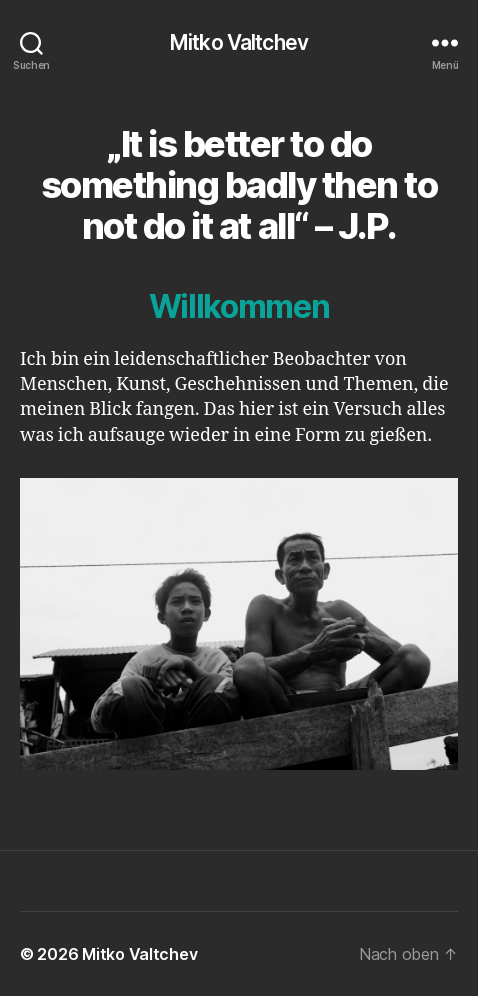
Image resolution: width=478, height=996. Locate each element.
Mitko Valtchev (239, 42)
